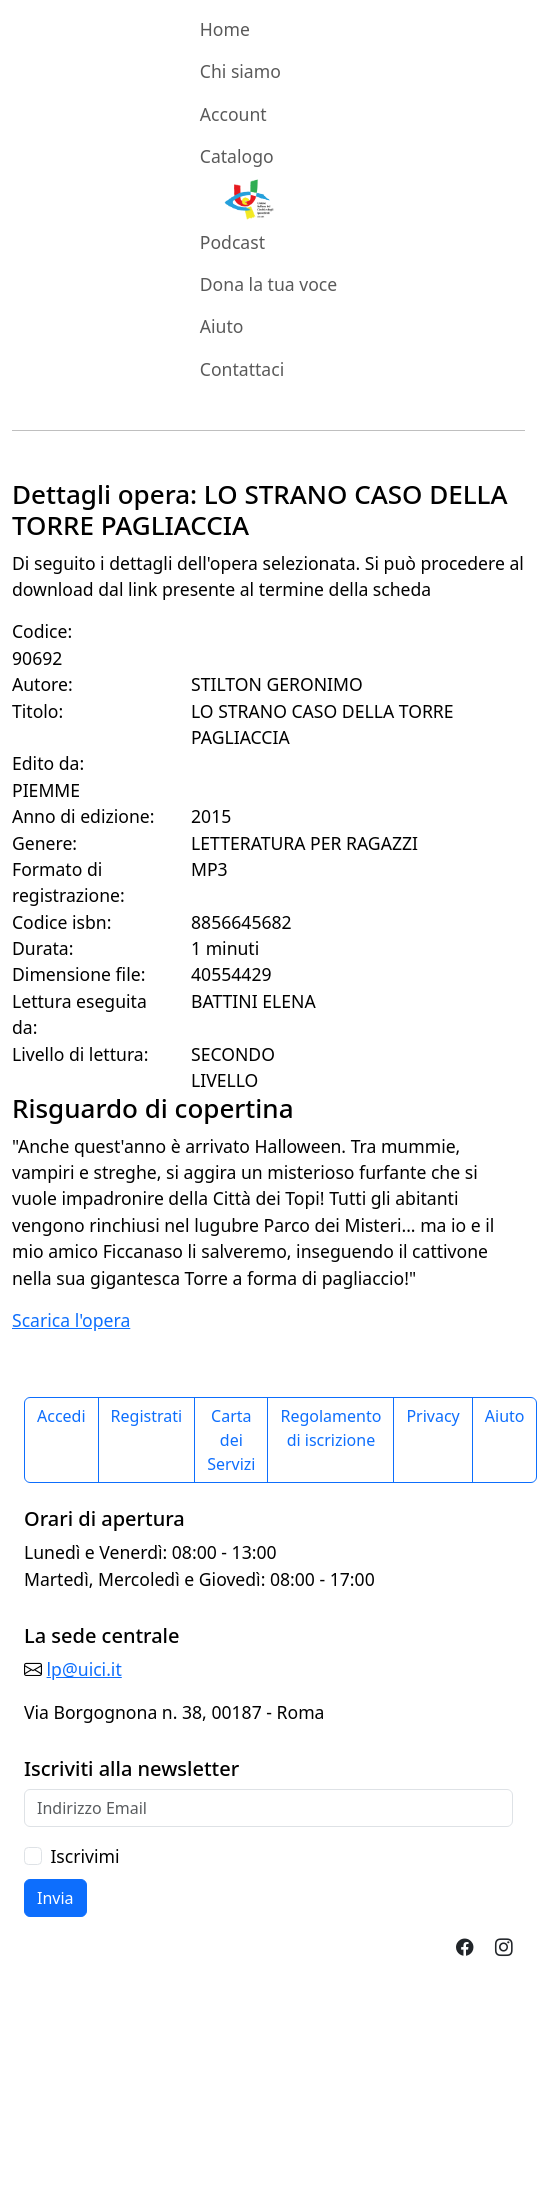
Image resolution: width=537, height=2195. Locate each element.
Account (233, 114)
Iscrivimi (84, 1856)
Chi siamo (240, 71)
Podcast (232, 242)
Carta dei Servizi (231, 1440)
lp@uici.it (84, 1669)
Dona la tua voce (268, 284)
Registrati (147, 1416)
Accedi (61, 1416)
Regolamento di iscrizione (330, 1428)
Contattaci (242, 369)
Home (225, 29)
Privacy (432, 1416)
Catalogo (237, 156)
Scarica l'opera (71, 1320)
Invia (55, 1898)
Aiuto (222, 326)
